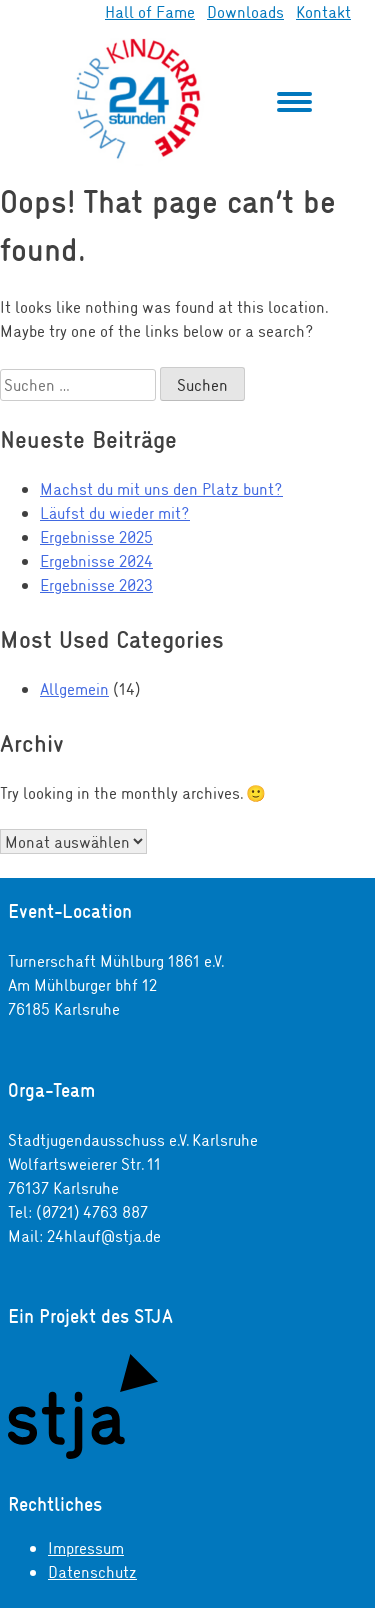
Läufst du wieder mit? (115, 512)
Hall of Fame (150, 11)
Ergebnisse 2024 (96, 560)
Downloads (245, 11)
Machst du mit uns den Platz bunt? (161, 488)
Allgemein (74, 688)
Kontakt (323, 11)
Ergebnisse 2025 (96, 536)
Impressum (86, 1547)
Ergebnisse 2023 (96, 584)
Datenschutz (92, 1571)
